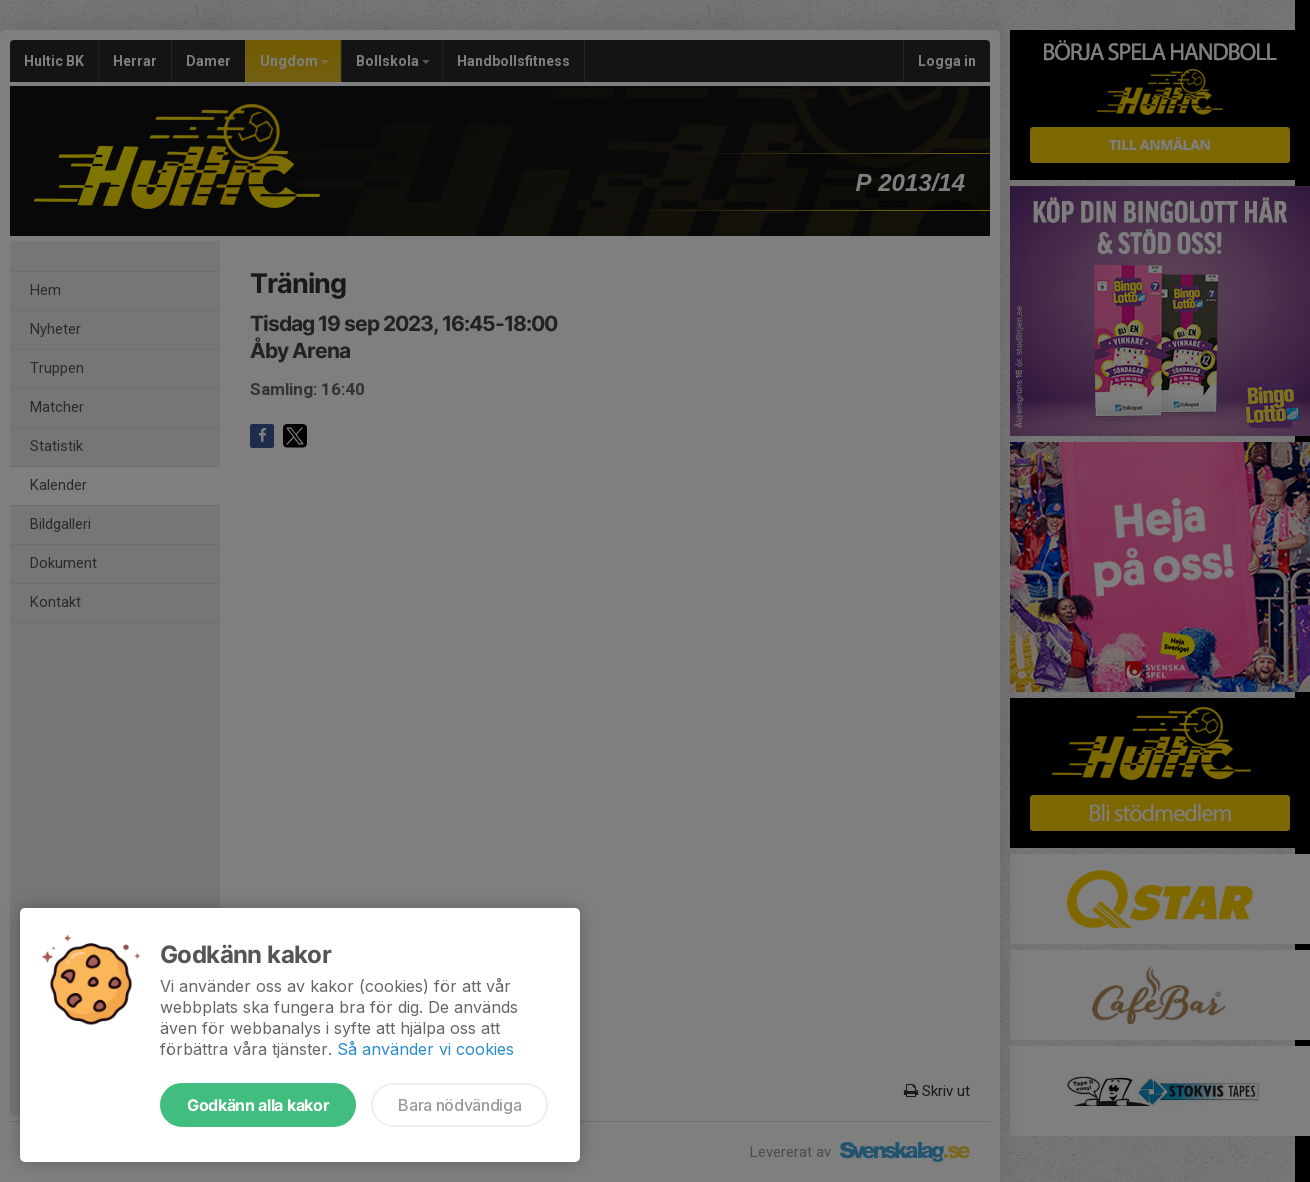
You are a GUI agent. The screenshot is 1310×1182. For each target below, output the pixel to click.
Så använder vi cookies (425, 1049)
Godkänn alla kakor (258, 1105)
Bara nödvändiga (459, 1105)
